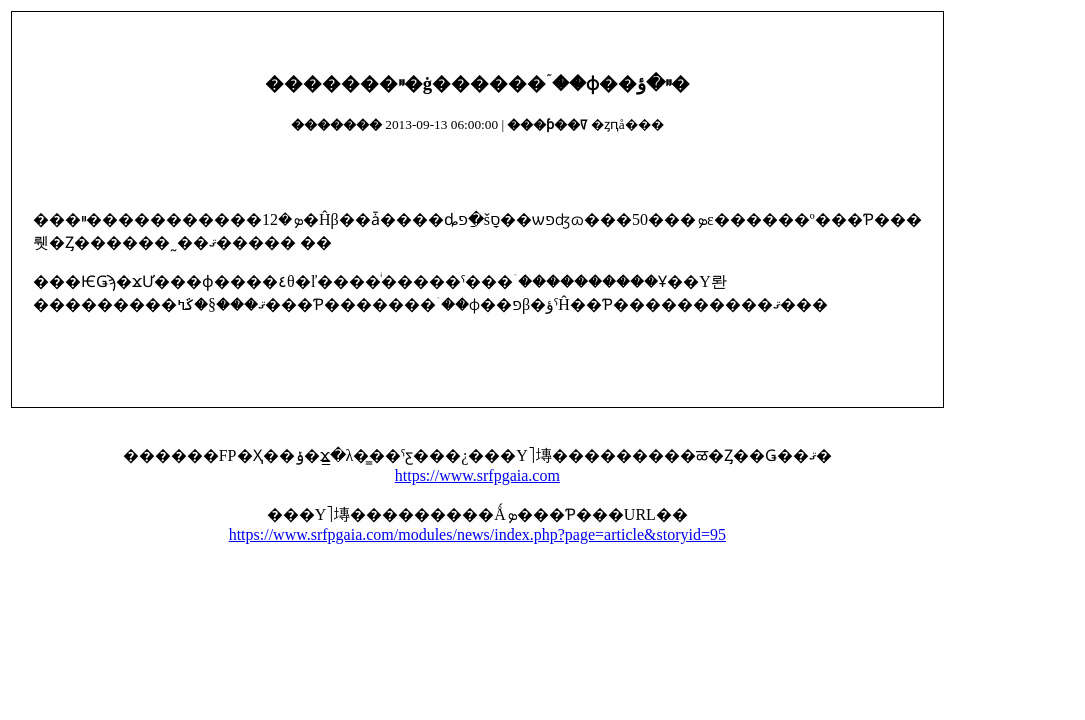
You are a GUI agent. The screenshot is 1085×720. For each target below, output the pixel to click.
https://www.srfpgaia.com (477, 475)
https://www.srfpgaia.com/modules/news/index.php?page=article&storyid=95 (477, 534)
